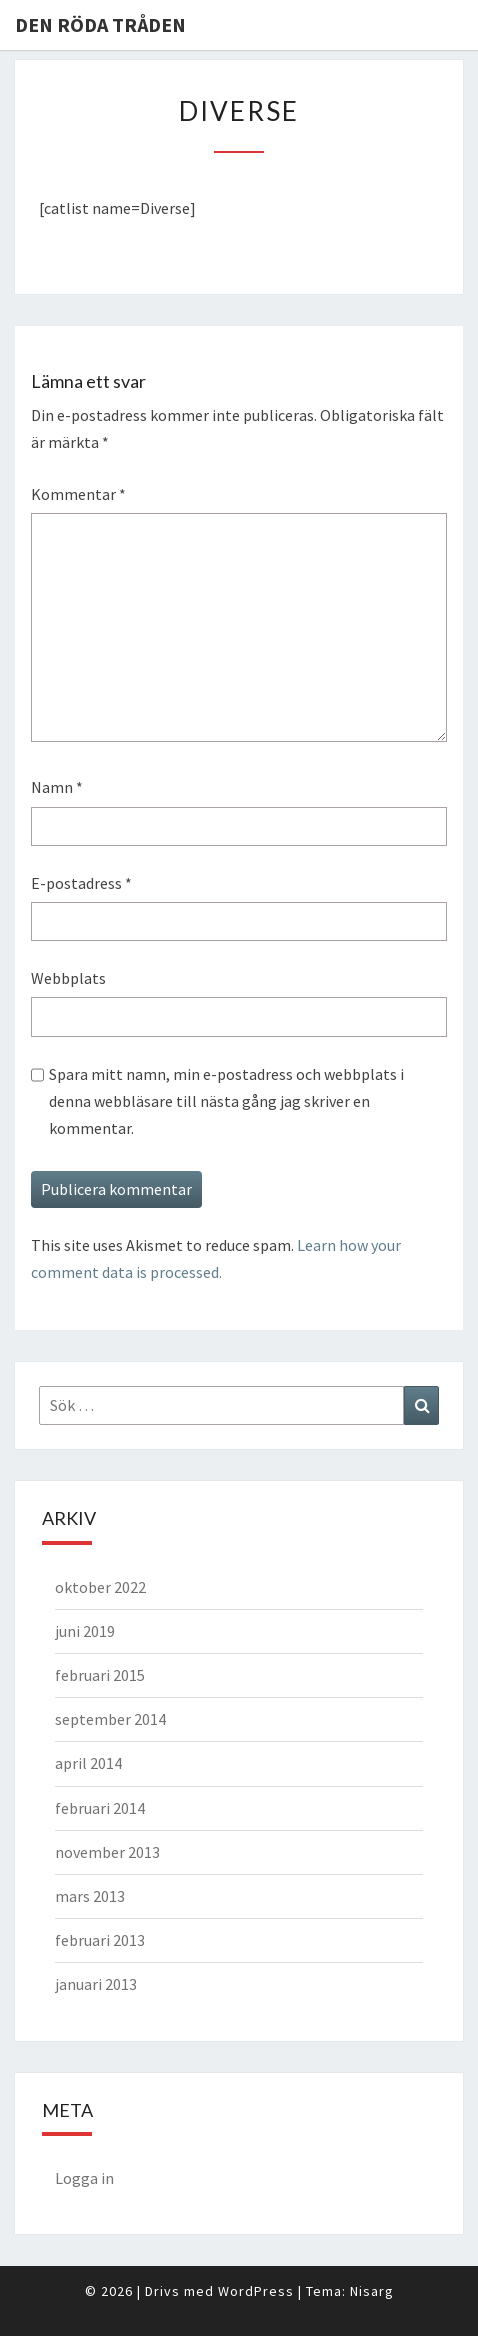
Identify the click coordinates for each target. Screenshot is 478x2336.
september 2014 (110, 1719)
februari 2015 (100, 1675)
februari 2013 (100, 1940)
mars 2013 (90, 1896)
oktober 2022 (100, 1587)
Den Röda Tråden (100, 24)
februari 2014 (100, 1808)
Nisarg (372, 2291)
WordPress (256, 2291)
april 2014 (88, 1763)
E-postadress (81, 883)
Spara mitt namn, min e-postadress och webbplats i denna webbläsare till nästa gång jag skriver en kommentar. (226, 1101)
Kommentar (78, 494)
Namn (57, 787)
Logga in (84, 2178)
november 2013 (107, 1852)
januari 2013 (96, 1984)
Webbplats (68, 978)
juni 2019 (85, 1631)
